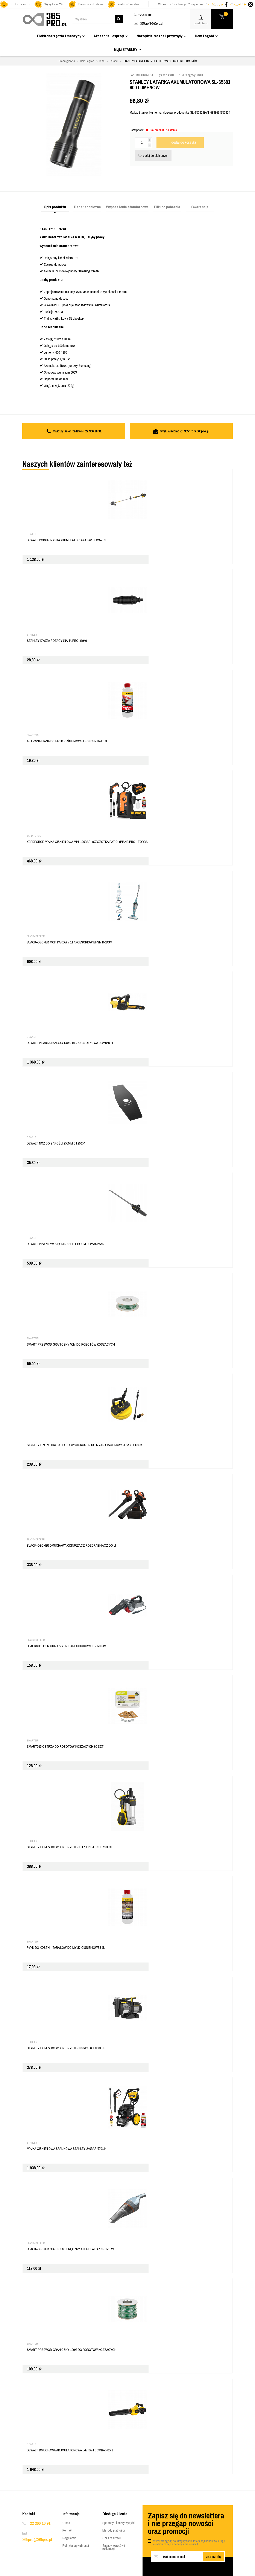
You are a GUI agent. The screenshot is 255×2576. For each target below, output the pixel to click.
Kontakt (67, 2530)
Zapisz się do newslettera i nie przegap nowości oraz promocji (186, 2523)
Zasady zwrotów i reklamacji (113, 2547)
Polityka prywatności (75, 2545)
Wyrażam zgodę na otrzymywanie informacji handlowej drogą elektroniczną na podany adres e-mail (189, 2542)
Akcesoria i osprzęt (110, 36)
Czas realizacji (111, 2537)
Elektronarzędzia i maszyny (61, 36)
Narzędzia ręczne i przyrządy (161, 36)
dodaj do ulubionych (153, 155)
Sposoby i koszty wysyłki (118, 2522)
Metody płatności (113, 2530)
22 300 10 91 (40, 2523)
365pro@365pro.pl (151, 23)
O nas (66, 2522)
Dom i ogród (206, 36)
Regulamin (69, 2537)
